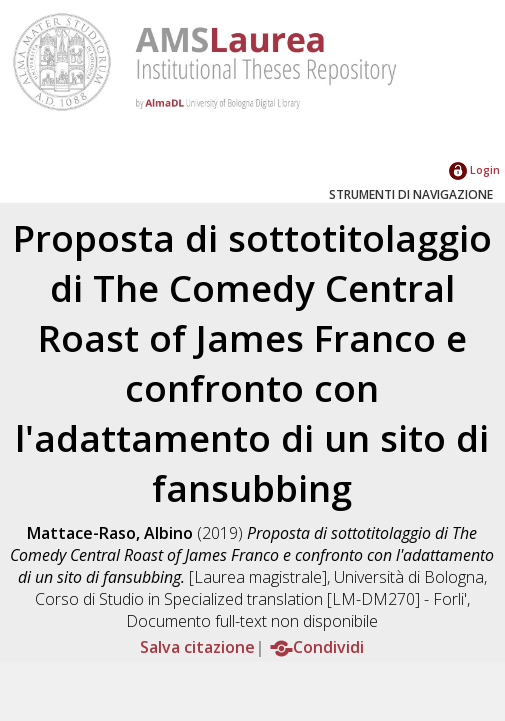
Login (474, 169)
